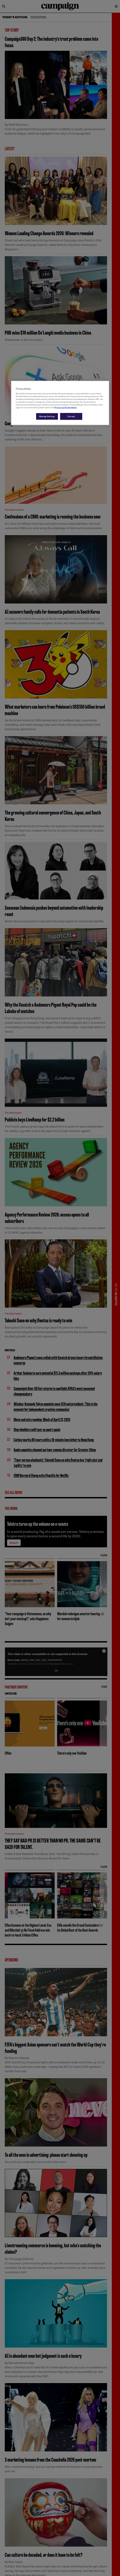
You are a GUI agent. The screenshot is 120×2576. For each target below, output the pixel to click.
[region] (60, 403)
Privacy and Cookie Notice (66, 407)
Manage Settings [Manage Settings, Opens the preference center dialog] (47, 416)
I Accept (71, 416)
